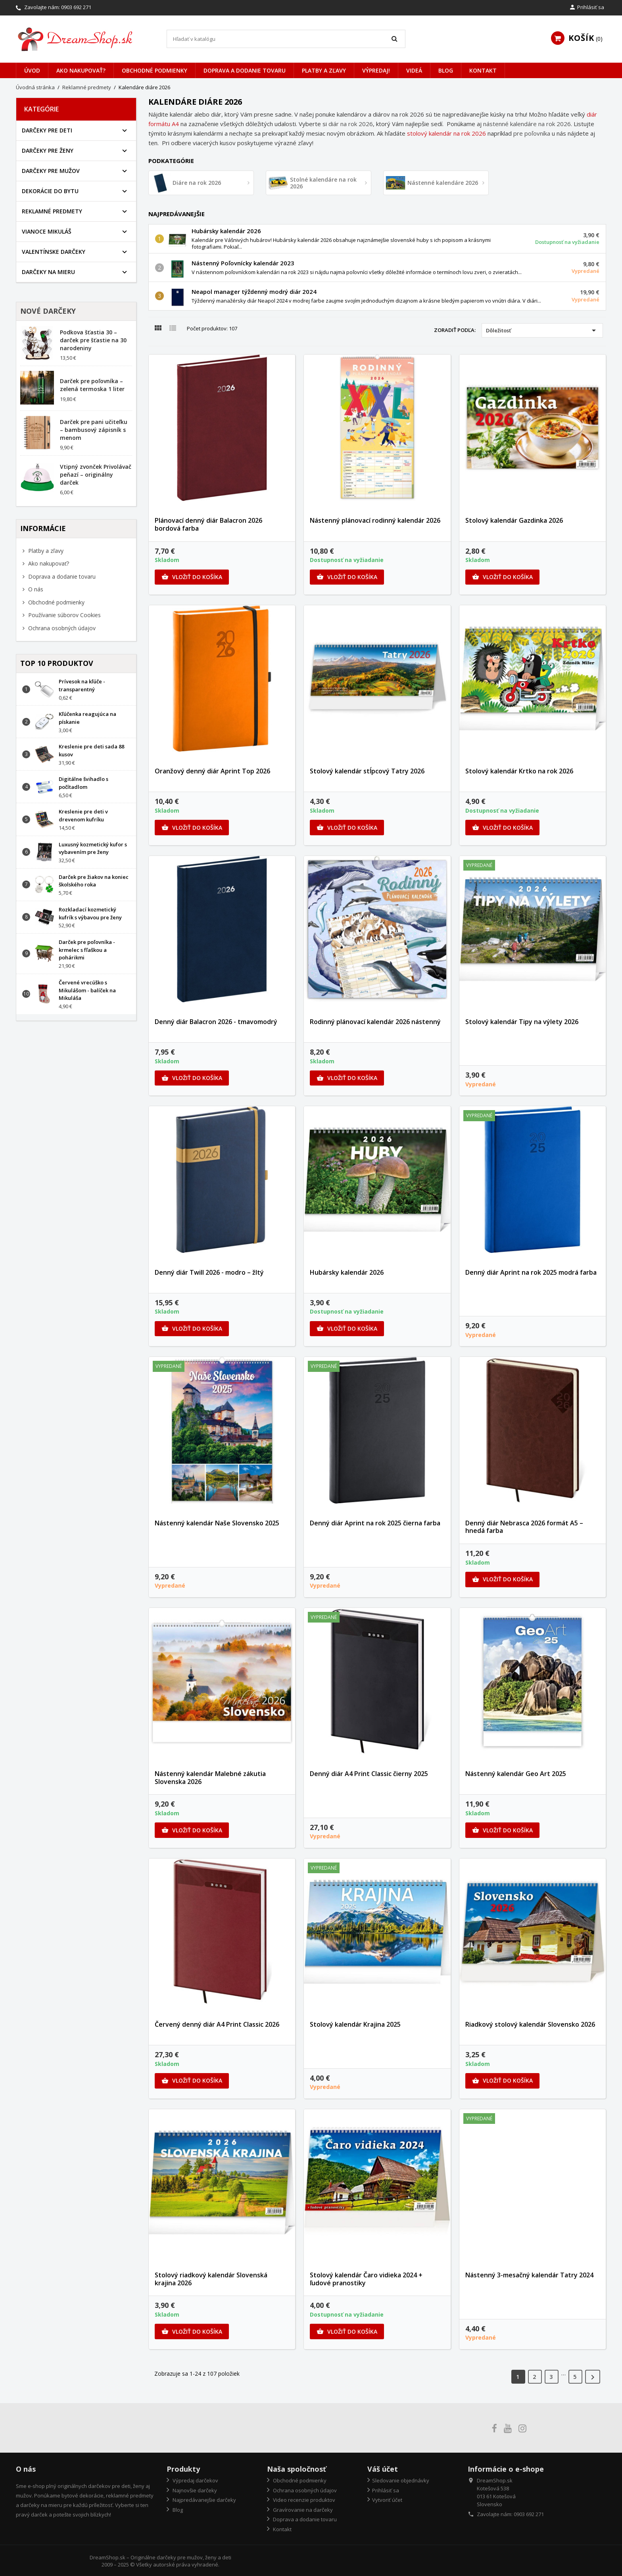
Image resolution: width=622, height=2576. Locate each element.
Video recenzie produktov (303, 2499)
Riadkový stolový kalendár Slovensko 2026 (530, 2024)
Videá (414, 70)
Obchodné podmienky (154, 70)
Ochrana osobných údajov (61, 628)
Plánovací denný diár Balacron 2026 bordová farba (208, 524)
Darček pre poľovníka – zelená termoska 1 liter (92, 385)
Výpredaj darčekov (194, 2480)
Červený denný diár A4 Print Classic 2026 (217, 2024)
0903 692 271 (76, 7)
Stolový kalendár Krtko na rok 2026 (519, 771)
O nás (35, 589)
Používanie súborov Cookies (64, 615)
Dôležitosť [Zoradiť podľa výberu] (542, 330)
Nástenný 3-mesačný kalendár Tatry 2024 (529, 2275)
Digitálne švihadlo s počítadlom (83, 782)
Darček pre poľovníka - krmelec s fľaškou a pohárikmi (87, 949)
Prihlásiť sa (385, 2490)
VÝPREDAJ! (376, 70)
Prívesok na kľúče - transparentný (82, 685)
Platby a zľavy (324, 70)
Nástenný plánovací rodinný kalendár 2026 (375, 520)
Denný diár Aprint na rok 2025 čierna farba (375, 1523)
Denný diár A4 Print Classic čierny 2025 (369, 1773)
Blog (445, 70)
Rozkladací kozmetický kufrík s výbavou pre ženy (90, 913)
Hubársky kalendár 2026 (226, 231)
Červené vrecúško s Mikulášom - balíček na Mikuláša (87, 990)
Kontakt (483, 70)
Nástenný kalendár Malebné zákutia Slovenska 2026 (210, 1777)
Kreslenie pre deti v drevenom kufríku (83, 815)
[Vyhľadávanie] (286, 39)
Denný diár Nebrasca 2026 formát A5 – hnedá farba (524, 1527)
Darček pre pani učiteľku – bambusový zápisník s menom (93, 429)
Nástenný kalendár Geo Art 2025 (515, 1773)
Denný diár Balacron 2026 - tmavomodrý (216, 1021)
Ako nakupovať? (81, 70)
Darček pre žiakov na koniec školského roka (94, 880)
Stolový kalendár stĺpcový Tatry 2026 (367, 771)
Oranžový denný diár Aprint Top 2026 (212, 771)
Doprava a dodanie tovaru (244, 70)
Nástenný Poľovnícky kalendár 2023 (243, 263)
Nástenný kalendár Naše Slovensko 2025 (217, 1523)
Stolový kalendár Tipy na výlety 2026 (521, 1021)
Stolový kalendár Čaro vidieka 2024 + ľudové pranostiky (366, 2279)
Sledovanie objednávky (400, 2480)
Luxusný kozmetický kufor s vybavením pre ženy (93, 848)
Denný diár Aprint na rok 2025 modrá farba (531, 1272)
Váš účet (382, 2469)
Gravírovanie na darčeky (302, 2509)
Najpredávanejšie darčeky (203, 2499)
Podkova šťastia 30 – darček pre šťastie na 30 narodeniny (93, 340)
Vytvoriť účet (387, 2499)
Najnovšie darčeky (194, 2490)
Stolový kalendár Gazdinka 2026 (514, 520)
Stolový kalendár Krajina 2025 (355, 2024)
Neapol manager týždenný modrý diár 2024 (254, 291)
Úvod (32, 70)
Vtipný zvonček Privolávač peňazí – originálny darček (95, 474)
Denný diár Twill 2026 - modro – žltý (209, 1272)
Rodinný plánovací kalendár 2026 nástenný (375, 1021)
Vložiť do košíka (191, 577)
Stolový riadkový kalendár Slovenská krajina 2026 (211, 2279)
